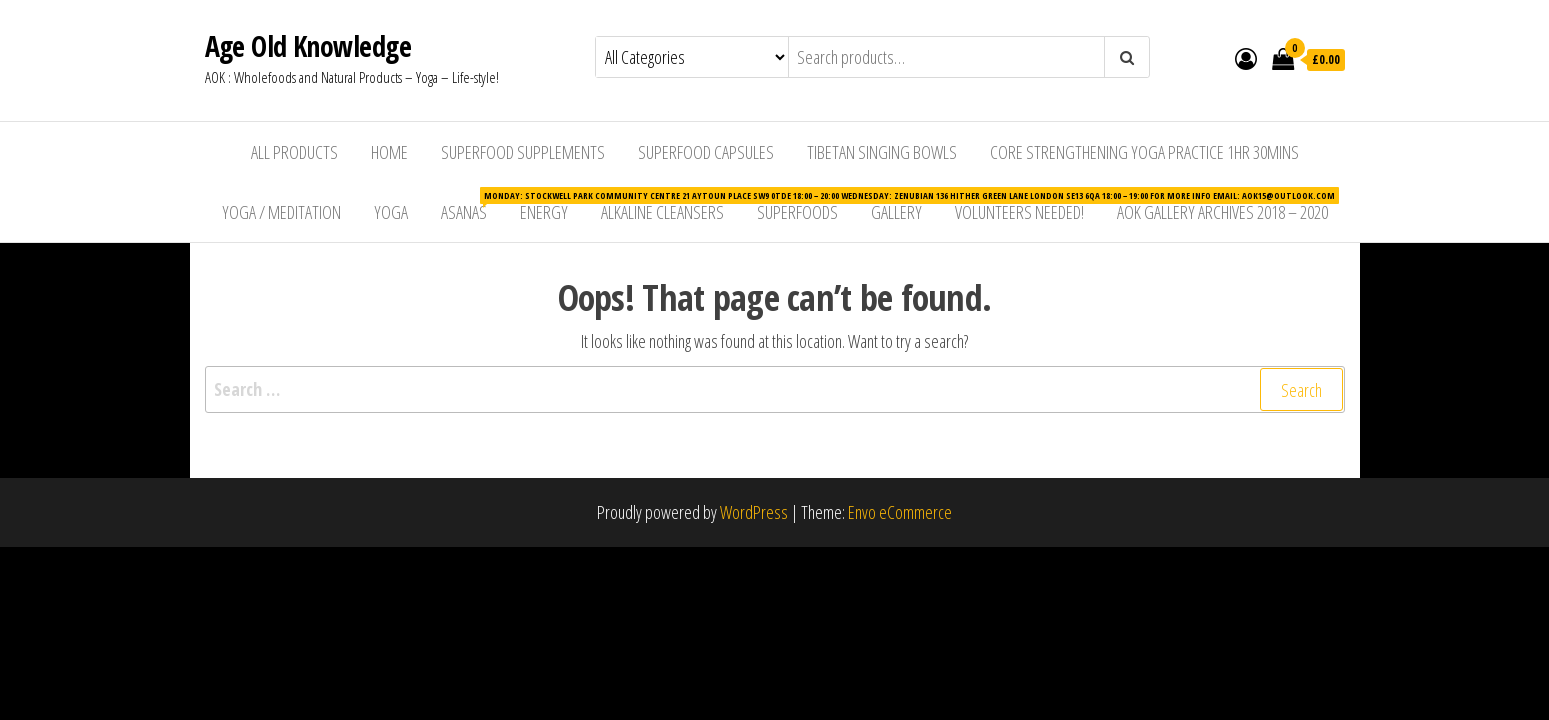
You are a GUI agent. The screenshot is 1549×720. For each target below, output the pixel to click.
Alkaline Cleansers (662, 212)
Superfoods (797, 212)
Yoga (391, 212)
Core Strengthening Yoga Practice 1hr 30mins (1144, 152)
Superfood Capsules (706, 152)
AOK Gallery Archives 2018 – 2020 (1222, 212)
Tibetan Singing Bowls (882, 152)
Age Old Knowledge (308, 46)
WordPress (754, 512)
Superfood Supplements (523, 152)
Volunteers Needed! (1019, 212)
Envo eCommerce (900, 512)
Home (389, 152)
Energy (544, 212)
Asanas (471, 205)
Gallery (896, 212)
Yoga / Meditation (281, 212)
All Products (294, 152)
